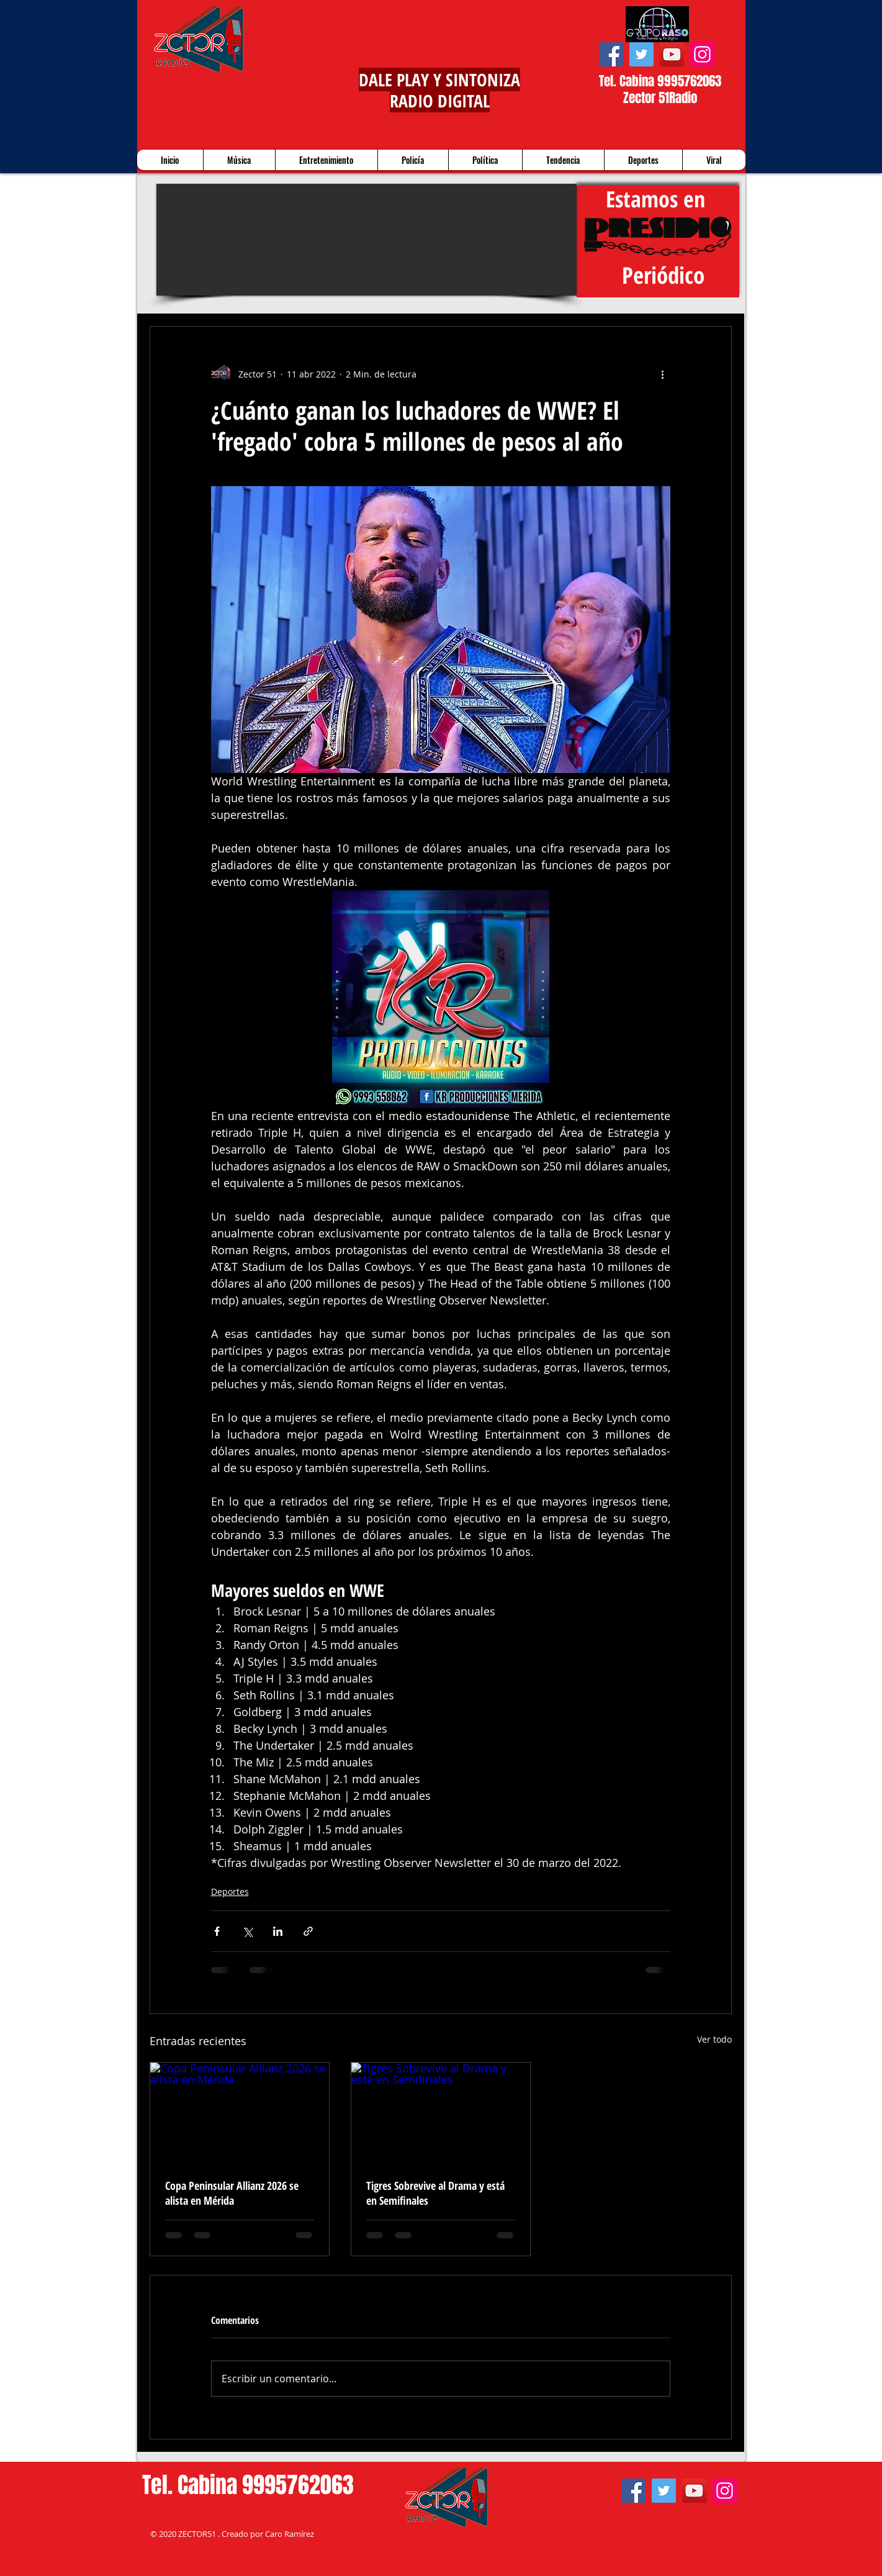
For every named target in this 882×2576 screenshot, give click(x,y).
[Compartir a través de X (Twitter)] (247, 1931)
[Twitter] (641, 54)
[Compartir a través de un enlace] (308, 1931)
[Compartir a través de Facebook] (217, 1931)
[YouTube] (672, 54)
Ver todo (714, 2039)
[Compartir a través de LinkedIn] (278, 1931)
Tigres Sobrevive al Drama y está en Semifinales (435, 2193)
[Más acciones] (662, 373)
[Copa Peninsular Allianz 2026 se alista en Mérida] (239, 2113)
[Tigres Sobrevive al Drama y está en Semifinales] (440, 2113)
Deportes (230, 1891)
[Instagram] (702, 54)
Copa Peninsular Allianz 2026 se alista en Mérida (232, 2193)
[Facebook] (611, 54)
